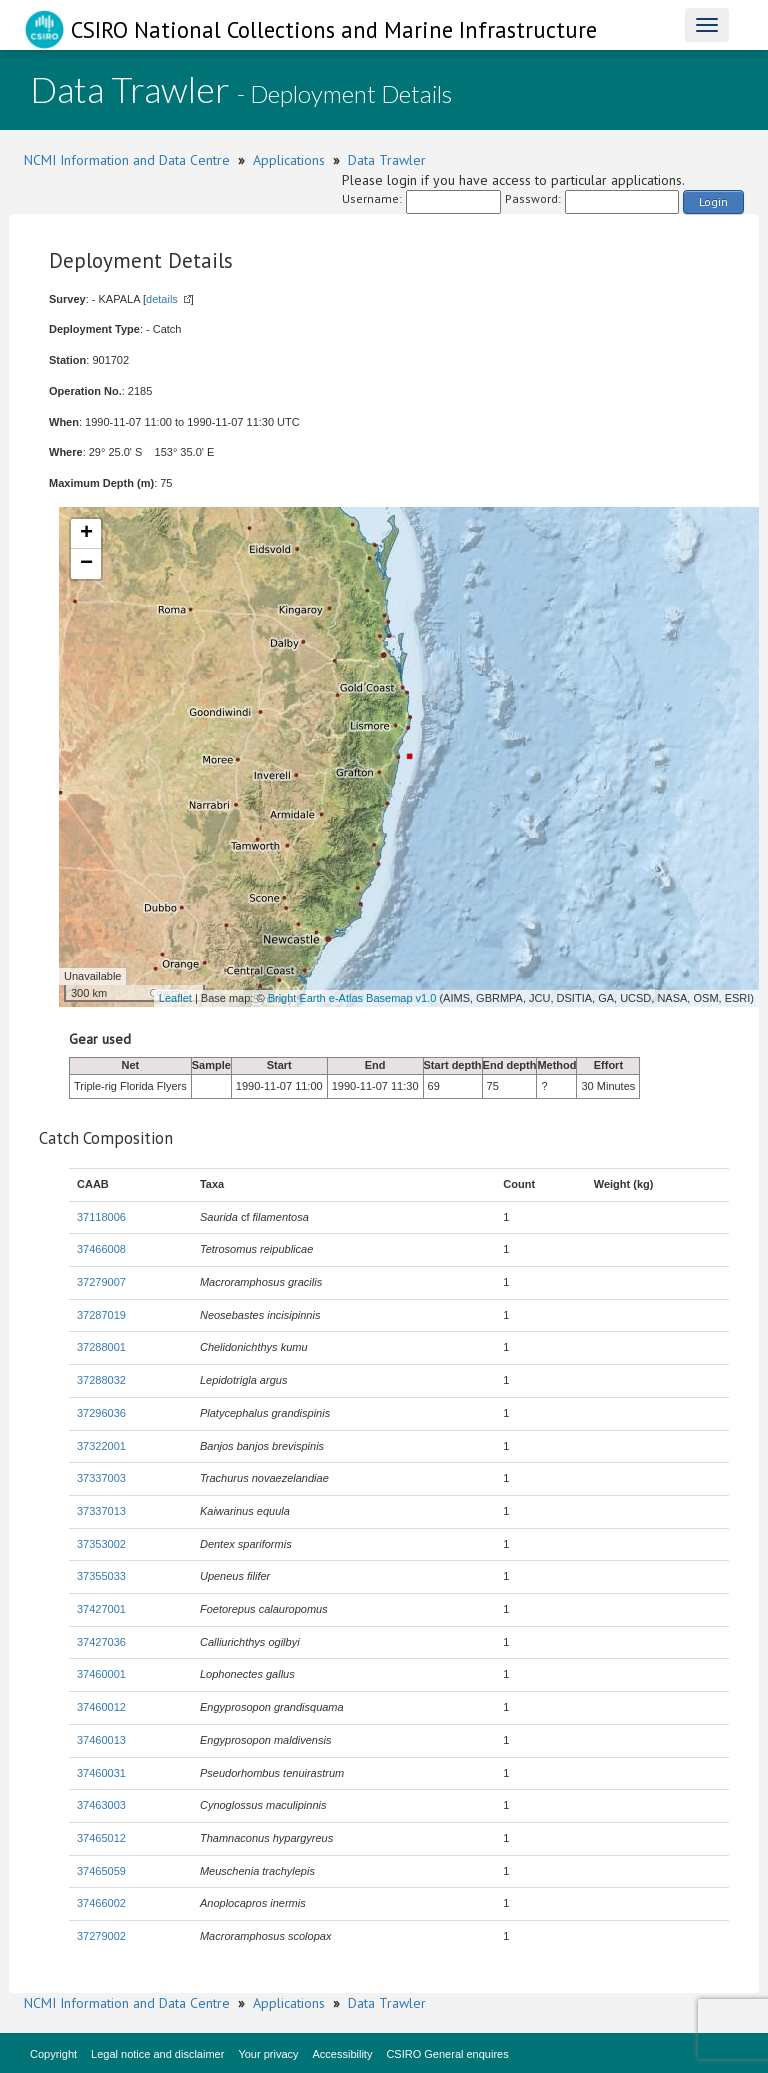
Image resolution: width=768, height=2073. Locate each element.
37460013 (101, 1740)
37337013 (101, 1511)
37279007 (101, 1282)
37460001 (101, 1674)
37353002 (101, 1544)
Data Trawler (387, 160)
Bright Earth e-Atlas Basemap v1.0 (352, 998)
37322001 (101, 1446)
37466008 (101, 1249)
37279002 (101, 1936)
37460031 (101, 1773)
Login (713, 201)
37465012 (101, 1838)
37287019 (101, 1315)
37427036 (101, 1642)
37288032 (101, 1380)
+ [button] (86, 534)
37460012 (101, 1707)
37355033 (101, 1576)
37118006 (101, 1217)
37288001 (101, 1347)
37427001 (101, 1609)
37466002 (101, 1903)
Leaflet (175, 998)
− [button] (86, 564)
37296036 (101, 1413)
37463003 (101, 1805)
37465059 (101, 1871)
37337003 (101, 1478)
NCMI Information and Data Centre (127, 160)
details (162, 299)
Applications (289, 160)
